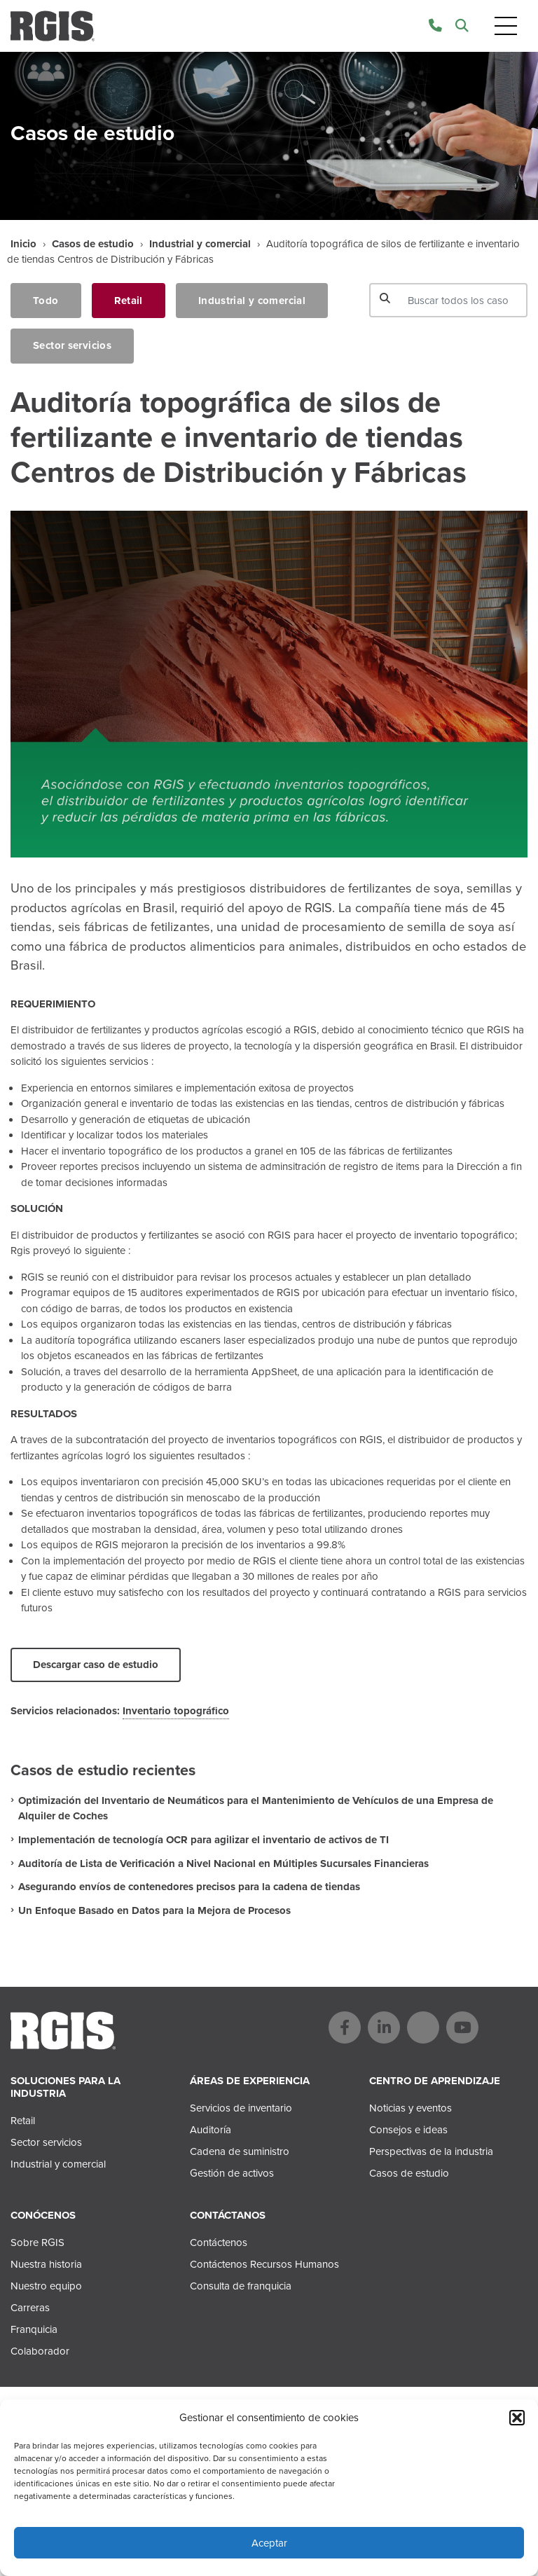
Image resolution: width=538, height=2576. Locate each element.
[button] (517, 2418)
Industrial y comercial (200, 244)
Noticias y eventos (410, 2108)
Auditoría (210, 2129)
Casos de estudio (93, 244)
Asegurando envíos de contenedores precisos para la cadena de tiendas (189, 1886)
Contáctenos (218, 2242)
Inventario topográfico (176, 1711)
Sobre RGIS (37, 2242)
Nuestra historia (46, 2264)
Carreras (30, 2307)
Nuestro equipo (46, 2286)
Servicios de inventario (241, 2108)
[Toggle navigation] (506, 26)
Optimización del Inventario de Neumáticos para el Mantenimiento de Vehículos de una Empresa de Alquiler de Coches (255, 1808)
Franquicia (34, 2329)
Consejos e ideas (408, 2129)
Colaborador (40, 2351)
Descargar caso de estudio (95, 1664)
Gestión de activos (232, 2173)
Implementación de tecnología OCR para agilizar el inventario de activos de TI (203, 1839)
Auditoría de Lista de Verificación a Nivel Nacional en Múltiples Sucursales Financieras (223, 1863)
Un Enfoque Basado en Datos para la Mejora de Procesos (154, 1910)
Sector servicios (72, 345)
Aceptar (269, 2543)
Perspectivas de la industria (431, 2151)
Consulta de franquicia (240, 2286)
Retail (128, 300)
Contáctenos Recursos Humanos (264, 2264)
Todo (46, 300)
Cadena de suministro (239, 2151)
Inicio (23, 244)
